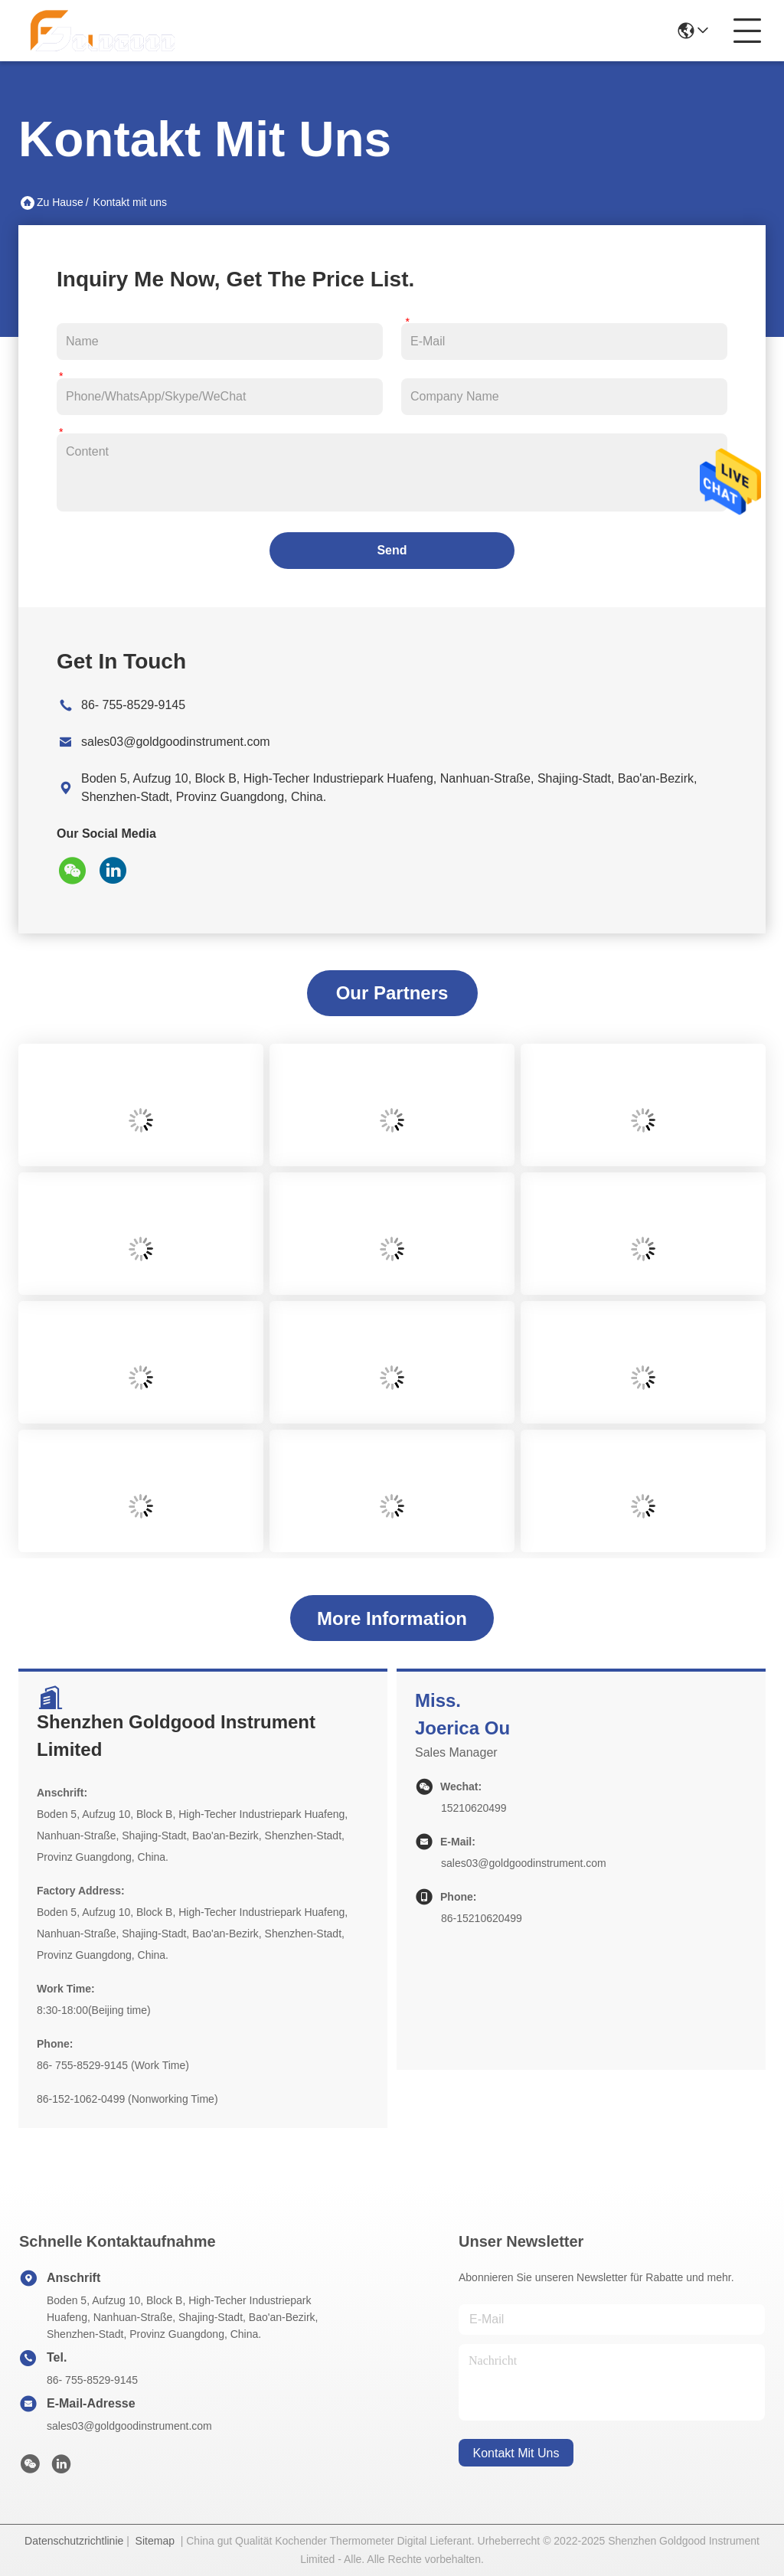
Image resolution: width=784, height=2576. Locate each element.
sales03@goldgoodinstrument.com (175, 741)
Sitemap (155, 2541)
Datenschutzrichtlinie (73, 2541)
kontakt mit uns (516, 2453)
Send (392, 550)
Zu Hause (60, 202)
